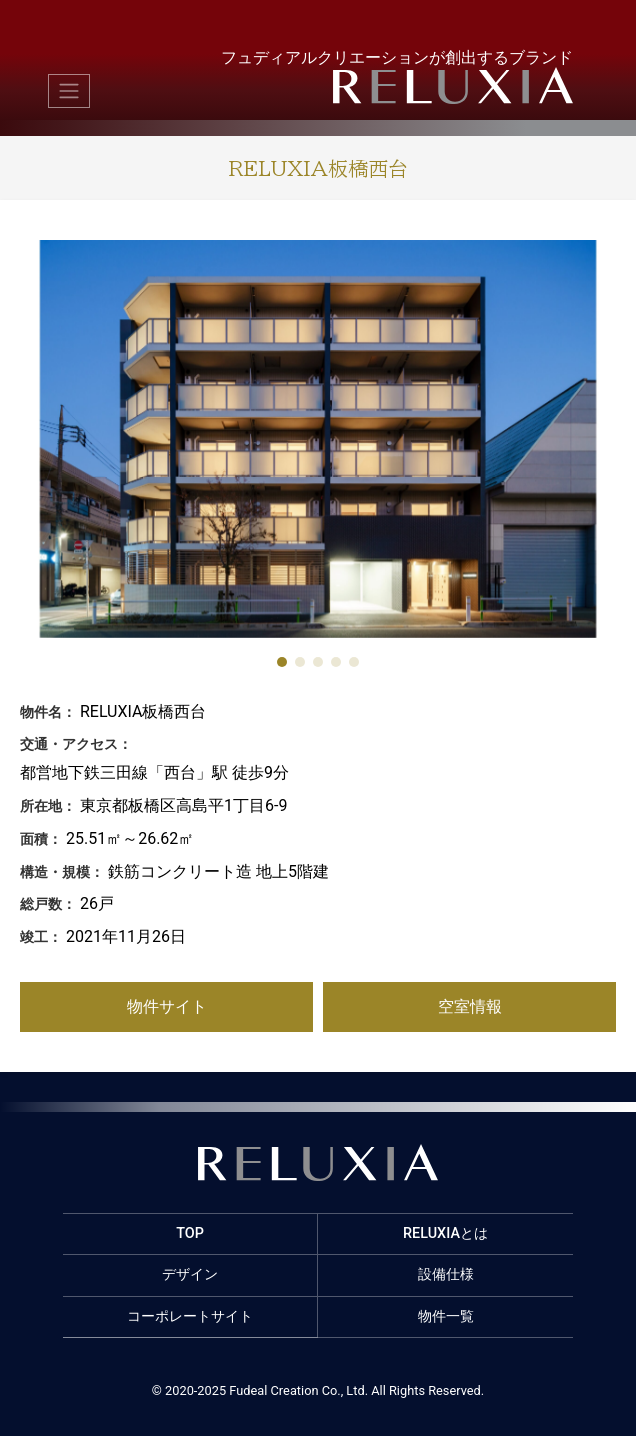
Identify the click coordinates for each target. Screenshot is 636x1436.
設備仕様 (446, 1274)
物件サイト (167, 1006)
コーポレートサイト (190, 1316)
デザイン (190, 1274)
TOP (190, 1233)
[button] (282, 662)
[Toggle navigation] (69, 91)
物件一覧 (446, 1316)
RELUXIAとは (445, 1233)
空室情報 (470, 1006)
